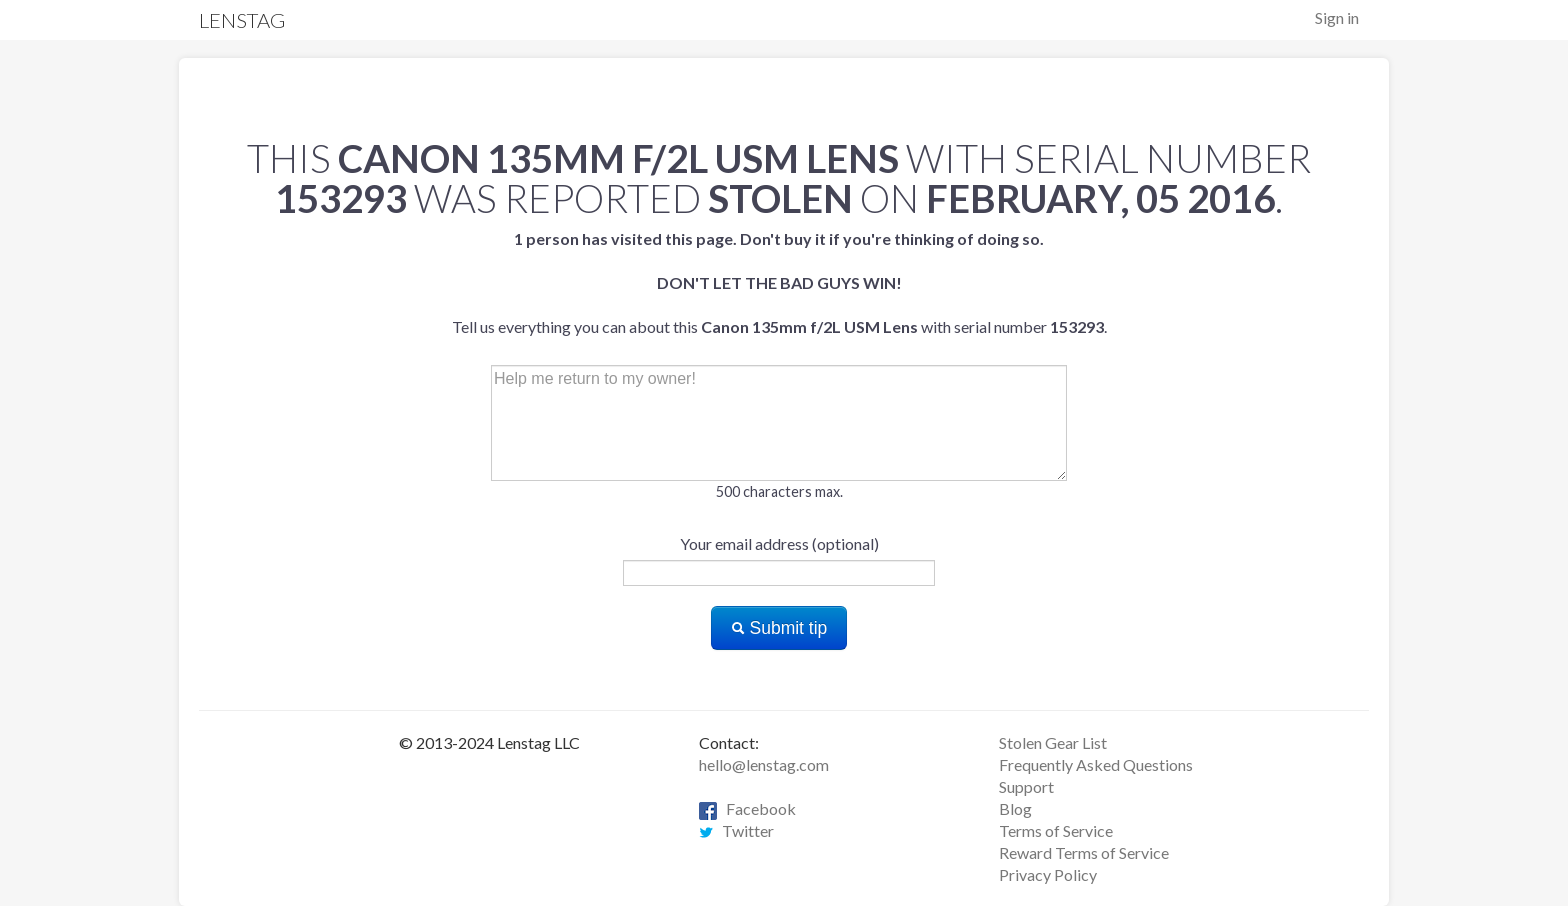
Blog (1015, 808)
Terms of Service (1056, 830)
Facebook (747, 808)
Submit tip (779, 628)
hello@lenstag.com (764, 764)
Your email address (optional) (779, 543)
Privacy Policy (1048, 874)
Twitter (736, 830)
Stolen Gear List (1053, 742)
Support (1026, 786)
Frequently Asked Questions (1096, 764)
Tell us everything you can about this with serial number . (779, 282)
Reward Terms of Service (1084, 852)
